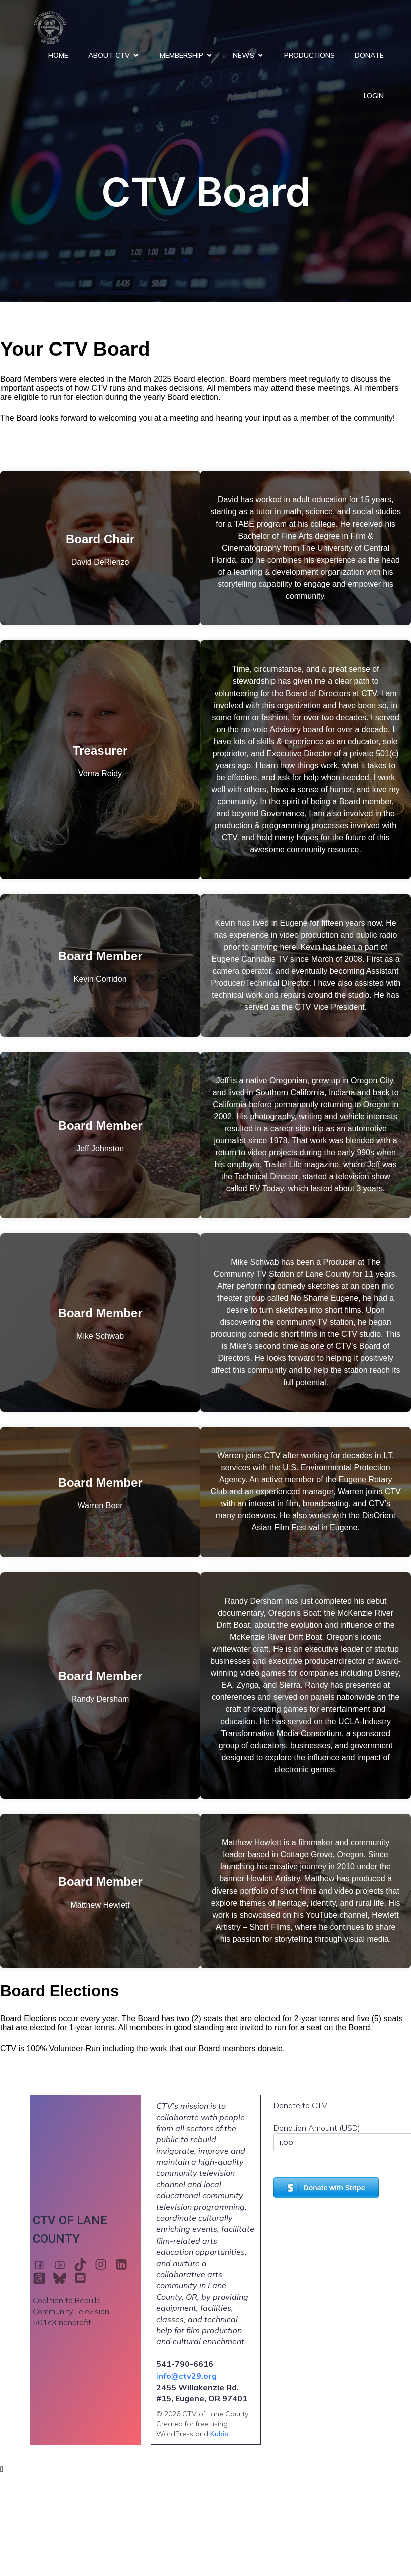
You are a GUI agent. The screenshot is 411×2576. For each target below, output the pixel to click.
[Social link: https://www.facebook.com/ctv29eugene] (43, 2264)
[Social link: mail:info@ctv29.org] (84, 2278)
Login (374, 95)
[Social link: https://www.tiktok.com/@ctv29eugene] (84, 2264)
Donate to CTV (300, 2105)
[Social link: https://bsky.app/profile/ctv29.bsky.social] (63, 2278)
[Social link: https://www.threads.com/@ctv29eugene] (43, 2278)
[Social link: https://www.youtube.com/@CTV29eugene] (63, 2264)
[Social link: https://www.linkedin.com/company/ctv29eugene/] (125, 2264)
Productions (309, 55)
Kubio (219, 2433)
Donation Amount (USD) (316, 2128)
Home (58, 55)
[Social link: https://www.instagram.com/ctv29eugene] (104, 2264)
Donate (369, 55)
